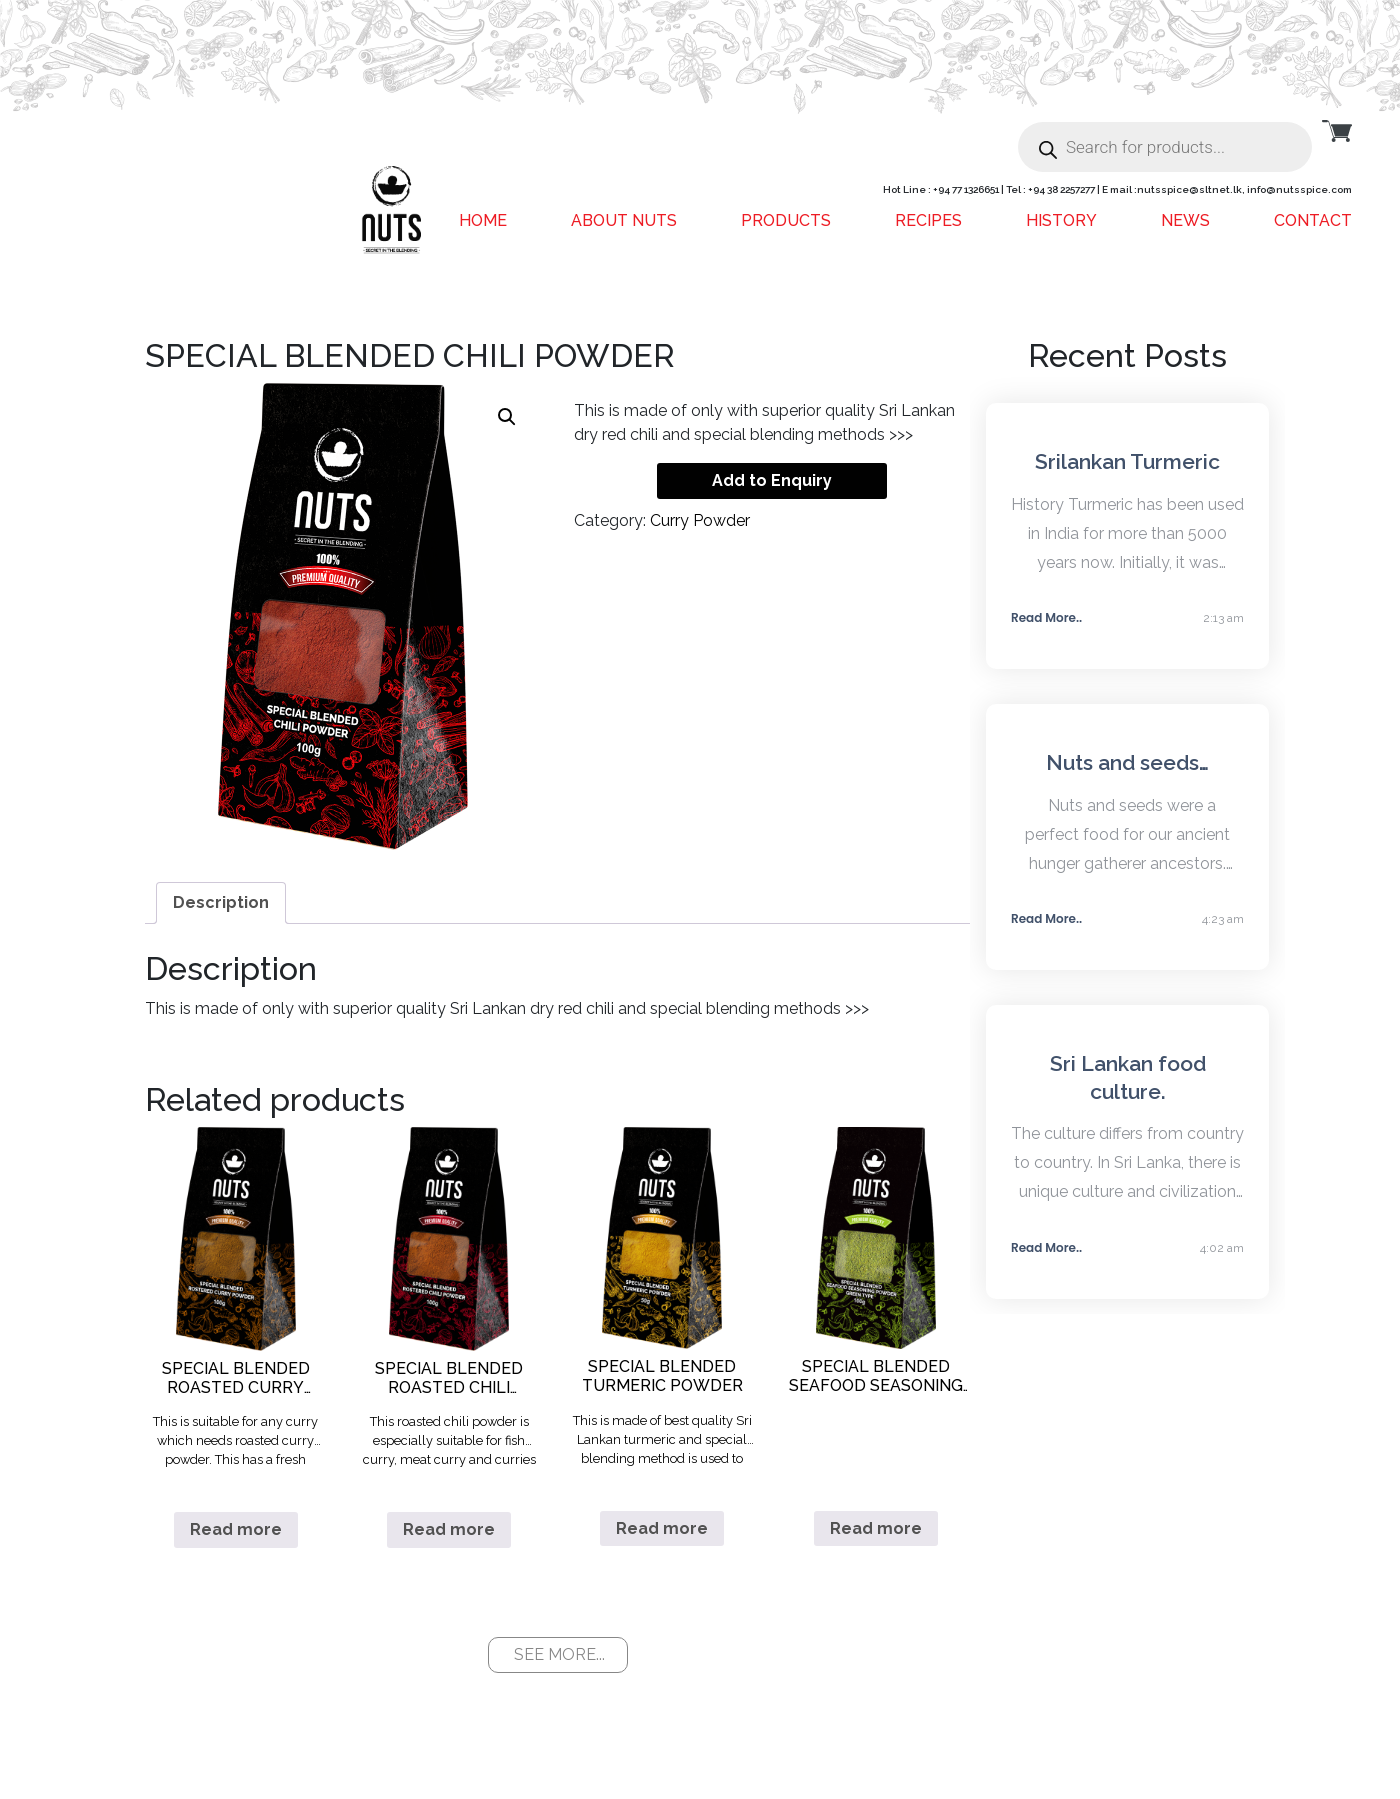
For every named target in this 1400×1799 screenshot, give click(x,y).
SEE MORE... (559, 1654)
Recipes (928, 220)
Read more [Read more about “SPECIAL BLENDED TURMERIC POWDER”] (662, 1528)
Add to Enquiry (772, 480)
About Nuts (624, 220)
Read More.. (1046, 617)
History (1061, 220)
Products (786, 220)
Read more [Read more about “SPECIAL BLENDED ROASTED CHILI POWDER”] (449, 1529)
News (1185, 220)
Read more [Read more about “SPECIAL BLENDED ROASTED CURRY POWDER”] (236, 1529)
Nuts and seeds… (1127, 762)
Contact (1313, 220)
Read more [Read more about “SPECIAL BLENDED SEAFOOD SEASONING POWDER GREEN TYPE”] (876, 1528)
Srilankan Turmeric (1127, 461)
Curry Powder (700, 520)
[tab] (221, 903)
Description (221, 902)
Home (483, 220)
